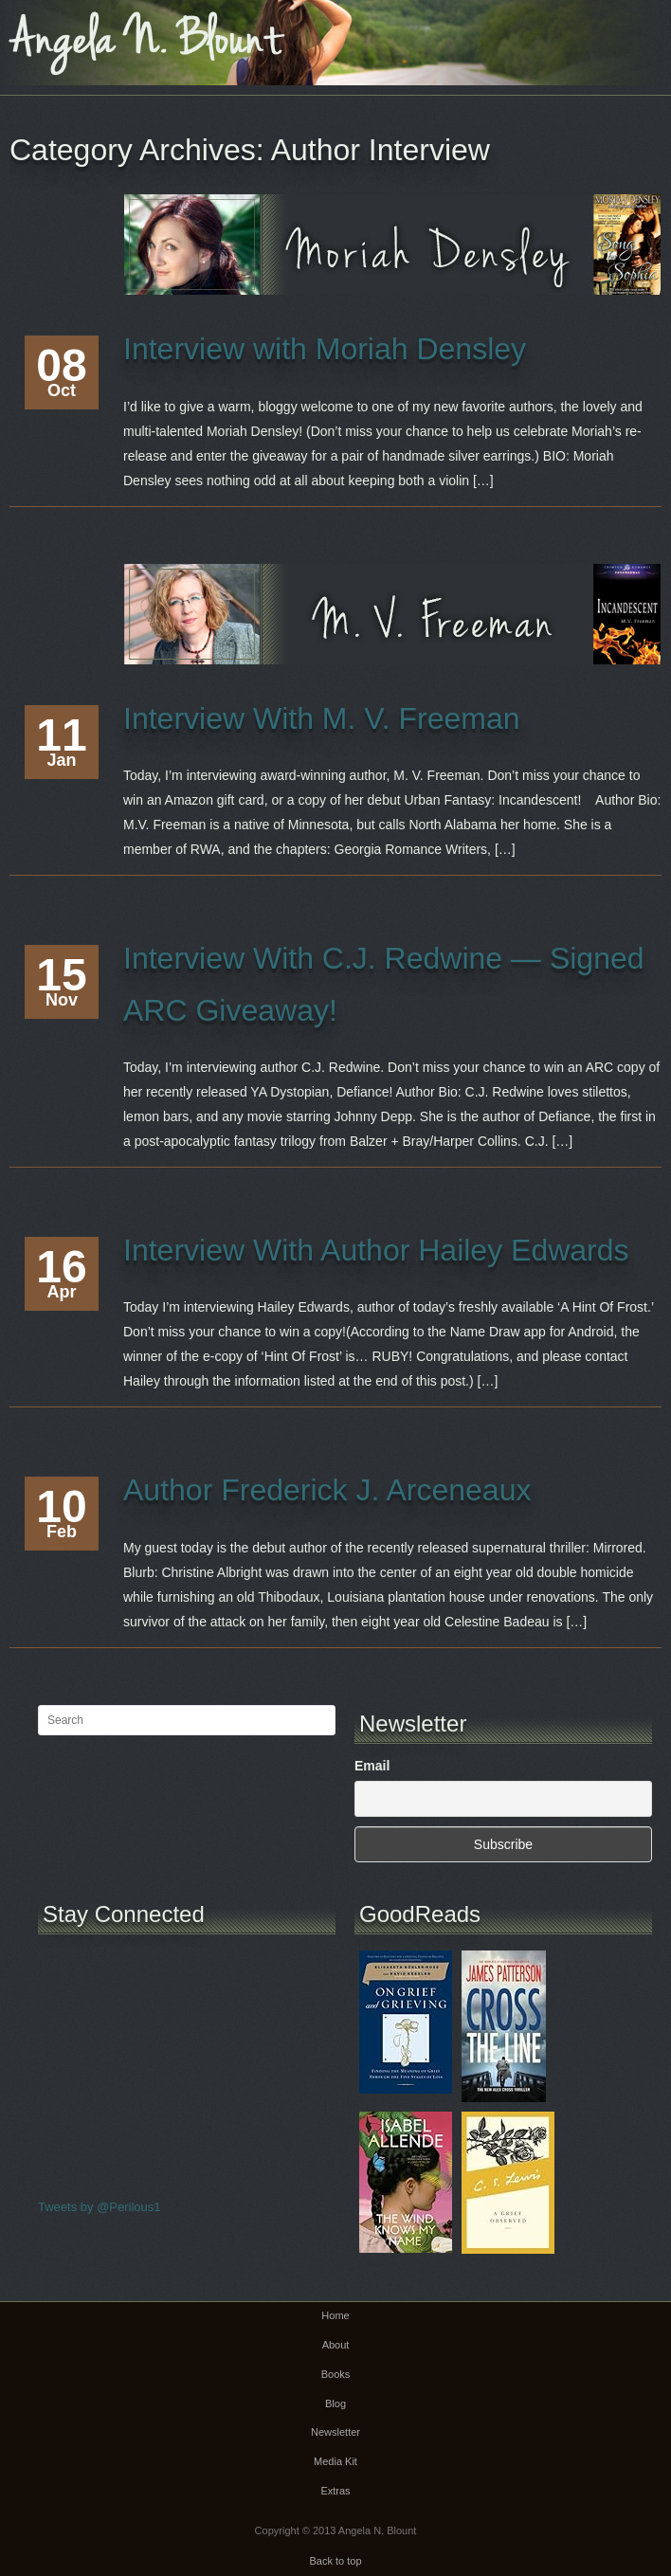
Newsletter (335, 2432)
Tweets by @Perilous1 (99, 2207)
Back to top (335, 2561)
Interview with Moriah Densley (324, 349)
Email (372, 1765)
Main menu (657, 33)
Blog (335, 2403)
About (336, 2344)
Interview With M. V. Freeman (321, 718)
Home (335, 2315)
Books (336, 2374)
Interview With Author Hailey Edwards (376, 1250)
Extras (335, 2490)
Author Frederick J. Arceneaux (327, 1490)
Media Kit (335, 2461)
